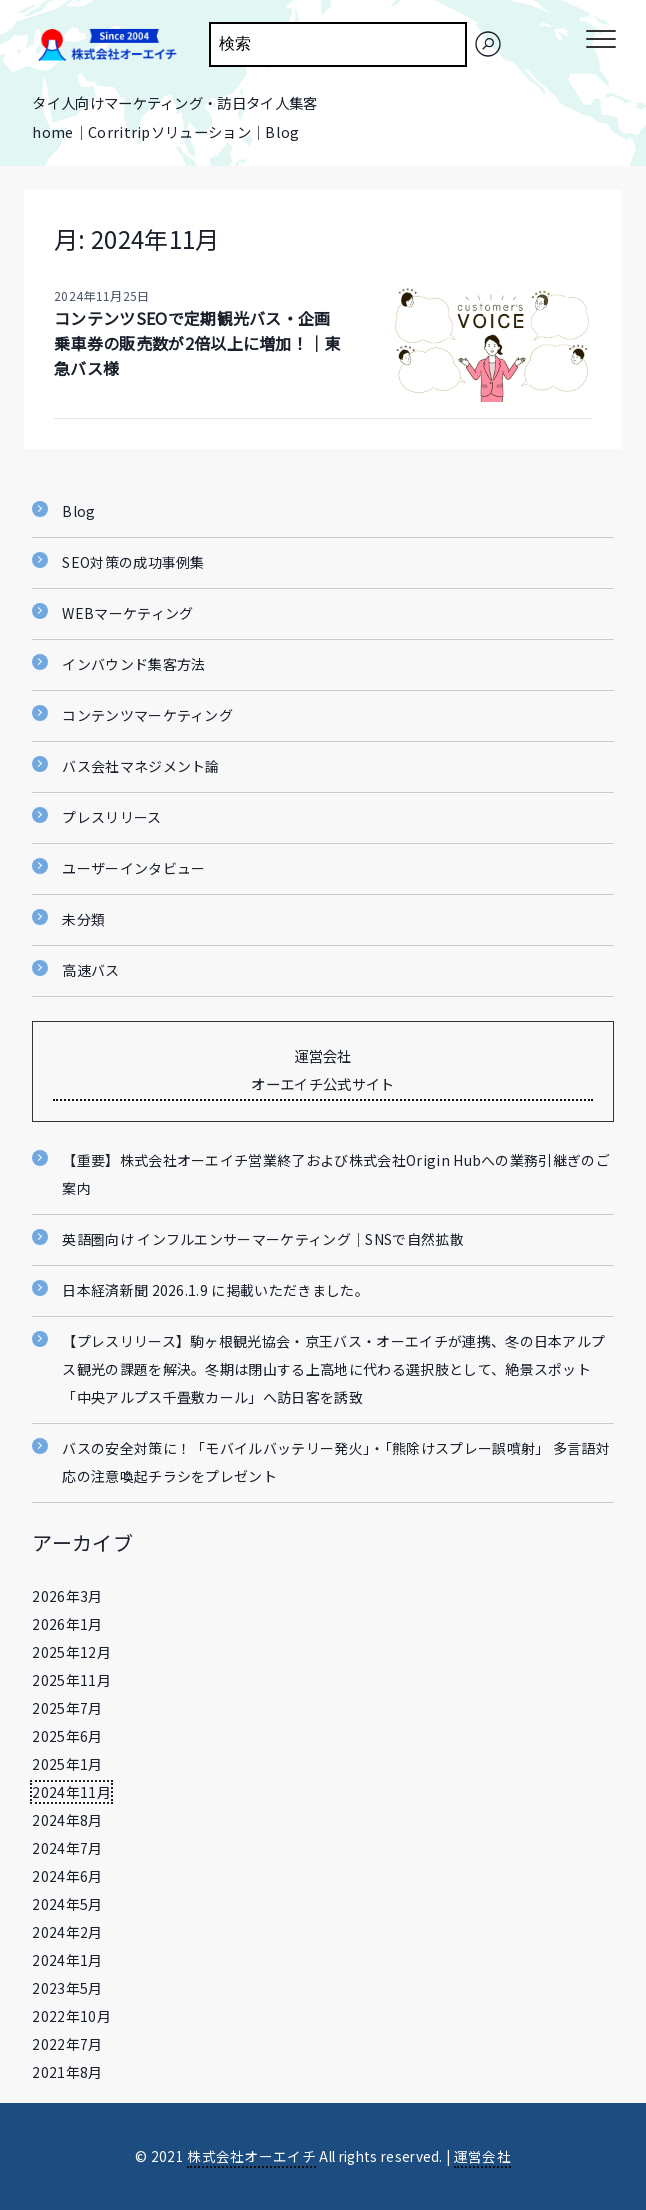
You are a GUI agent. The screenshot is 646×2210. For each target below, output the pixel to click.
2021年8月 (67, 2072)
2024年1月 (67, 1960)
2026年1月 (67, 1624)
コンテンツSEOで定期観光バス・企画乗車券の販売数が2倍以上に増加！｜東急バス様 (197, 343)
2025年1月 (67, 1764)
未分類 (83, 919)
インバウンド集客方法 (133, 664)
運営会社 (482, 2156)
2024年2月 (67, 1932)
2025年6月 (67, 1736)
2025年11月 (71, 1680)
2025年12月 (71, 1652)
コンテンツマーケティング (147, 715)
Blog (282, 131)
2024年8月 (67, 1820)
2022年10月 (71, 2016)
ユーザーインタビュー (133, 868)
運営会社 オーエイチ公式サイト (322, 1070)
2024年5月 (67, 1904)
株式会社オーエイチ (251, 2156)
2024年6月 (67, 1876)
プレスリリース (111, 817)
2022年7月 (67, 2044)
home (52, 131)
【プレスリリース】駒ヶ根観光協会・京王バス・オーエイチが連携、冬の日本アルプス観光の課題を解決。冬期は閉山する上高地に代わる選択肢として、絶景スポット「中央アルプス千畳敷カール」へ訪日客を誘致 (333, 1369)
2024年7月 (67, 1848)
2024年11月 (71, 1792)
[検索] (488, 44)
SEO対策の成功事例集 (133, 562)
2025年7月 (67, 1708)
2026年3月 (67, 1596)
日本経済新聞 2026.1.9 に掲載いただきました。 (215, 1290)
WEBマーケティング (127, 613)
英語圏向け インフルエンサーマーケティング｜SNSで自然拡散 (263, 1239)
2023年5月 (67, 1988)
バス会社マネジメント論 (141, 766)
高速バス (90, 970)
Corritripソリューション (169, 131)
